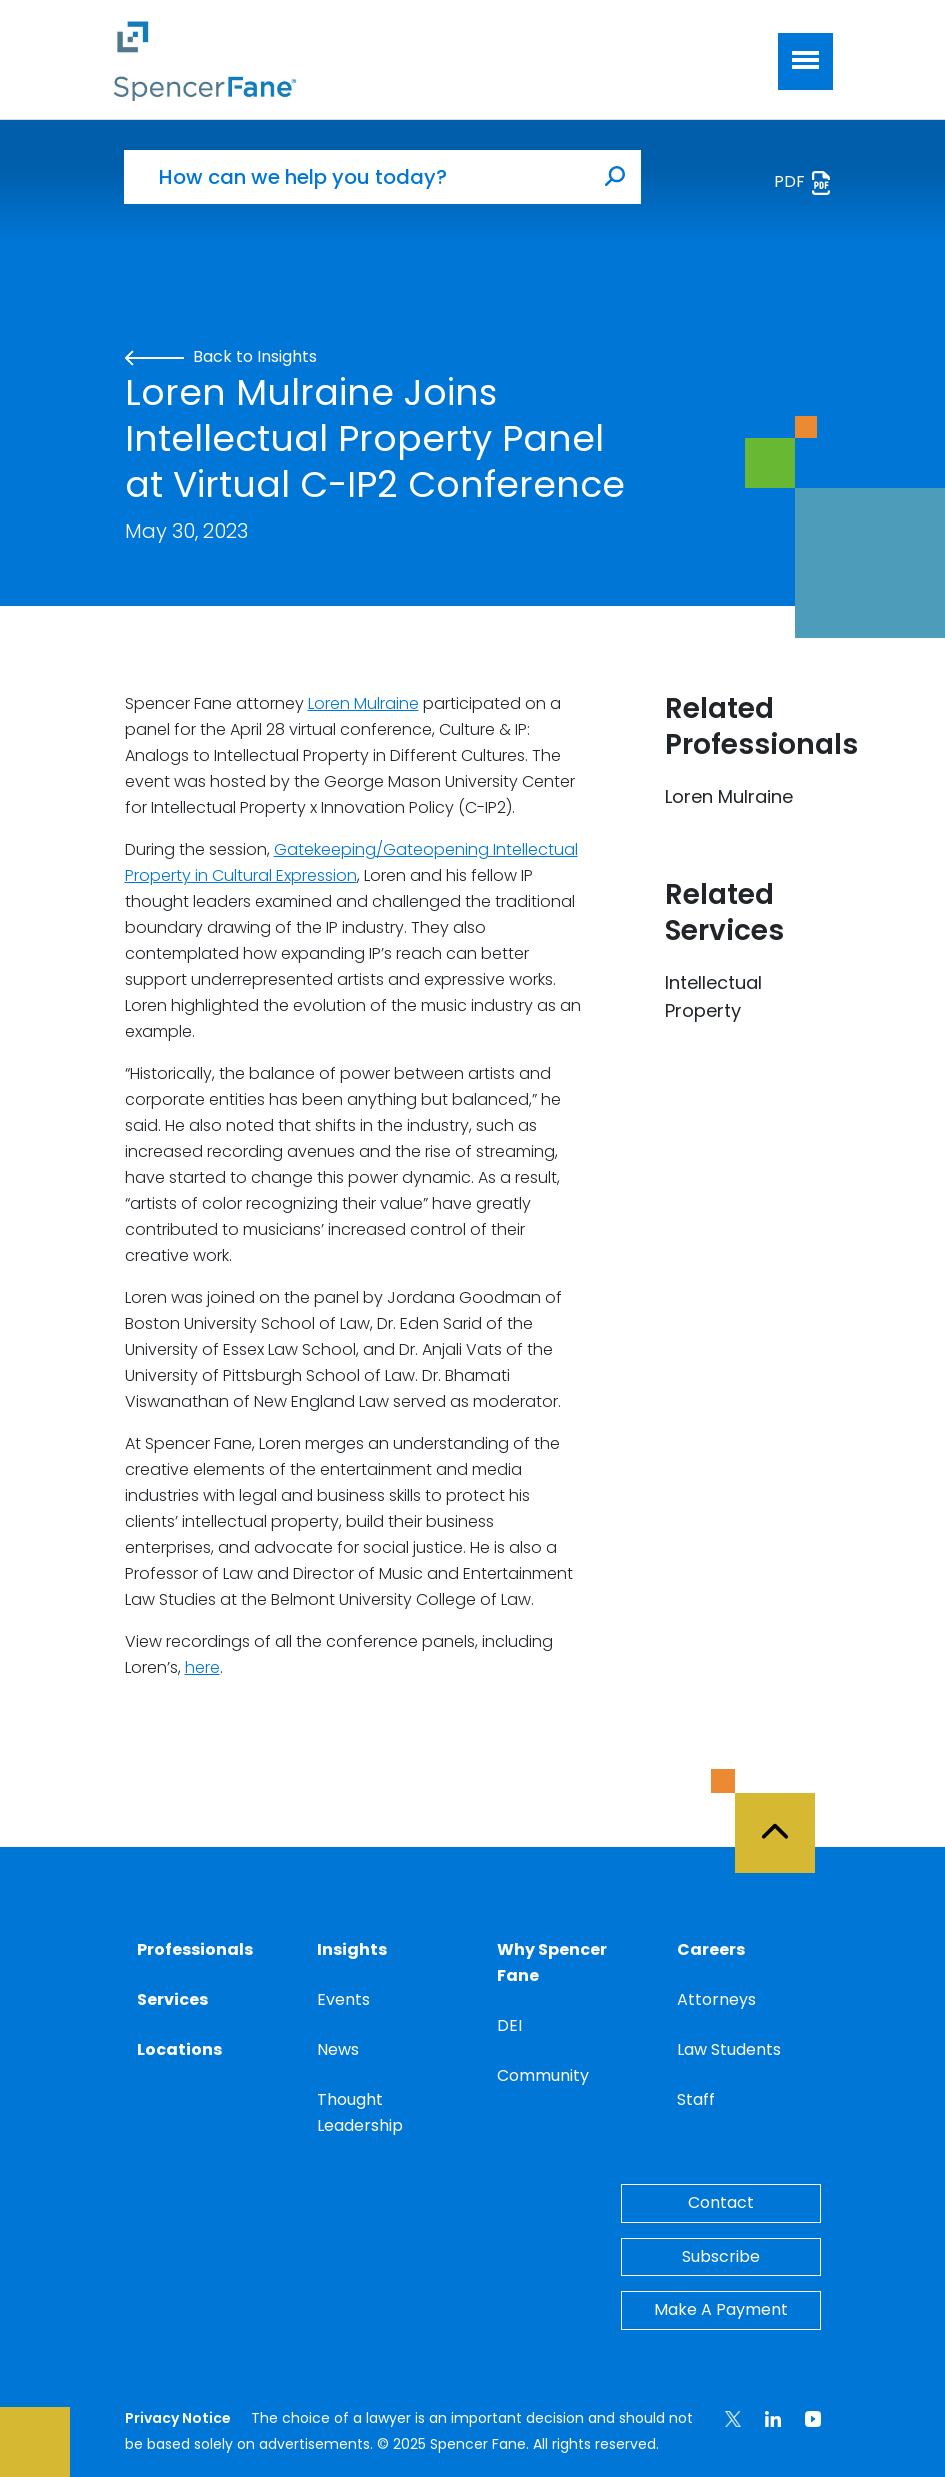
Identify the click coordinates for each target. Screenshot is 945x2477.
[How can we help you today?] (357, 177)
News (338, 2049)
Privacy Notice (178, 2418)
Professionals (195, 1949)
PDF (803, 182)
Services (172, 1999)
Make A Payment (721, 2309)
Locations (179, 2049)
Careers (711, 1949)
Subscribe (721, 2256)
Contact (721, 2202)
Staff (696, 2099)
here (202, 1667)
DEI (509, 2025)
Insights (352, 1949)
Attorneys (716, 1999)
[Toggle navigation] (805, 61)
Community (543, 2075)
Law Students (729, 2049)
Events (343, 1999)
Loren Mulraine (363, 703)
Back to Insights (221, 356)
